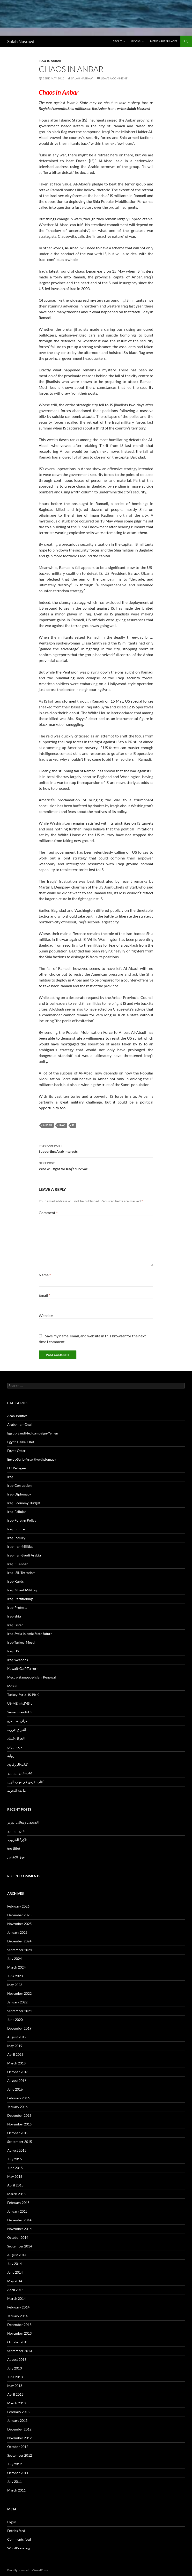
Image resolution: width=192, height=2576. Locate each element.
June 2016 (15, 2089)
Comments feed (19, 2539)
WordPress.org (18, 2548)
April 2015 (15, 2185)
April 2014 (15, 2290)
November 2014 (19, 2229)
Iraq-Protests (17, 1607)
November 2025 (19, 1924)
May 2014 (14, 2281)
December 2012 (19, 2429)
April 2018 (15, 2054)
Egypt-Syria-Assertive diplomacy (31, 1459)
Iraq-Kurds (15, 1581)
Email (44, 1295)
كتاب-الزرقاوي (17, 1764)
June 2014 (15, 2272)
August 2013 (16, 2359)
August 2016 (16, 2080)
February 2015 (18, 2202)
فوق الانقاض (16, 1857)
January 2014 (17, 2316)
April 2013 (15, 2394)
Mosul (12, 1686)
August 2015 (16, 2150)
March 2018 (16, 2063)
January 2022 (17, 2002)
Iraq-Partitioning (20, 1599)
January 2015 (17, 2211)
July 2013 (14, 2368)
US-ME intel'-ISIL (19, 1703)
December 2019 (19, 2028)
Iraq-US (13, 1651)
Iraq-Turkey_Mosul (21, 1642)
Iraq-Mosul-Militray (22, 1590)
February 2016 (18, 2098)
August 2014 (16, 2255)
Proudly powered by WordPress (27, 2570)
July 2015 (14, 2159)
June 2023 (15, 1976)
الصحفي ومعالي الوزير (23, 1822)
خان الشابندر (16, 1831)
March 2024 (16, 1967)
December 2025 (19, 1915)
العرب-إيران (15, 1747)
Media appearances (163, 41)
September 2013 (19, 2351)
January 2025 (17, 1932)
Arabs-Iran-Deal (19, 1424)
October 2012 (17, 2447)
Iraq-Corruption (19, 1485)
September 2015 (19, 2141)
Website (46, 1315)
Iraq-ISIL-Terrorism (21, 1573)
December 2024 (19, 1941)
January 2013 (17, 2420)
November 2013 (19, 2333)
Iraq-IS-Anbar (50, 60)
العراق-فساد (16, 1738)
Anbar (47, 1125)
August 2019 (16, 2037)
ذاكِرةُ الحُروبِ (17, 1840)
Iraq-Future (16, 1529)
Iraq (62, 1125)
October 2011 (17, 2473)
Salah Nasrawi (20, 41)
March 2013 (16, 2403)
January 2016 (17, 2107)
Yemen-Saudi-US (19, 1712)
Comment (48, 1212)
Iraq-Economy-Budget (23, 1503)
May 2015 (14, 2176)
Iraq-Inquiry (16, 1538)
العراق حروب (16, 1729)
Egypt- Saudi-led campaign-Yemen (32, 1433)
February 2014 (18, 2307)
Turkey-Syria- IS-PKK (23, 1695)
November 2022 (19, 1993)
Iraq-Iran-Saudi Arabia (24, 1555)
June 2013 (15, 2377)
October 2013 (17, 2342)
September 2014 (19, 2246)
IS (73, 1125)
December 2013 (19, 2325)
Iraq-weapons (17, 1660)
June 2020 (15, 2019)
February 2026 (18, 1906)
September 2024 (19, 1950)
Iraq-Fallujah (17, 1512)
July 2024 (14, 1958)
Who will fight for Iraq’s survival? (96, 1165)
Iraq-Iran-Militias (20, 1546)
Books (135, 41)
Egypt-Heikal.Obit (20, 1442)
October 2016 (17, 2072)
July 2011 (14, 2481)
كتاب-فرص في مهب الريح (25, 1782)
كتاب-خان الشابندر (20, 1773)
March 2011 (16, 2490)
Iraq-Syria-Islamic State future (29, 1634)
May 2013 (14, 2386)
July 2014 (14, 2264)
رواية (11, 1756)
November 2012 (19, 2438)
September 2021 (19, 2011)
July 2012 (14, 2464)
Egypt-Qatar (16, 1451)
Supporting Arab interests (96, 1148)
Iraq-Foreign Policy (21, 1520)
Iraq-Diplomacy (19, 1494)
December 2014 (19, 2220)
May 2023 (14, 1985)
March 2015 (16, 2194)
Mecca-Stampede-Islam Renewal (31, 1677)
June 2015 (15, 2168)
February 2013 (18, 2412)
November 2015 (19, 2124)
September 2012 (19, 2455)
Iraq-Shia (14, 1616)
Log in (11, 2522)
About (117, 41)
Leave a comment (114, 78)
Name (45, 1275)
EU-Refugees (16, 1468)
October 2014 (17, 2237)
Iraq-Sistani (15, 1625)
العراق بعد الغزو (18, 1721)
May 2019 (14, 2046)
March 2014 (16, 2298)
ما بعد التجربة (16, 1790)
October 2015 (17, 2133)
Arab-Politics (17, 1416)
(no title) (13, 1848)
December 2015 (19, 2115)
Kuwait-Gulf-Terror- (22, 1668)
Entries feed (16, 2531)
